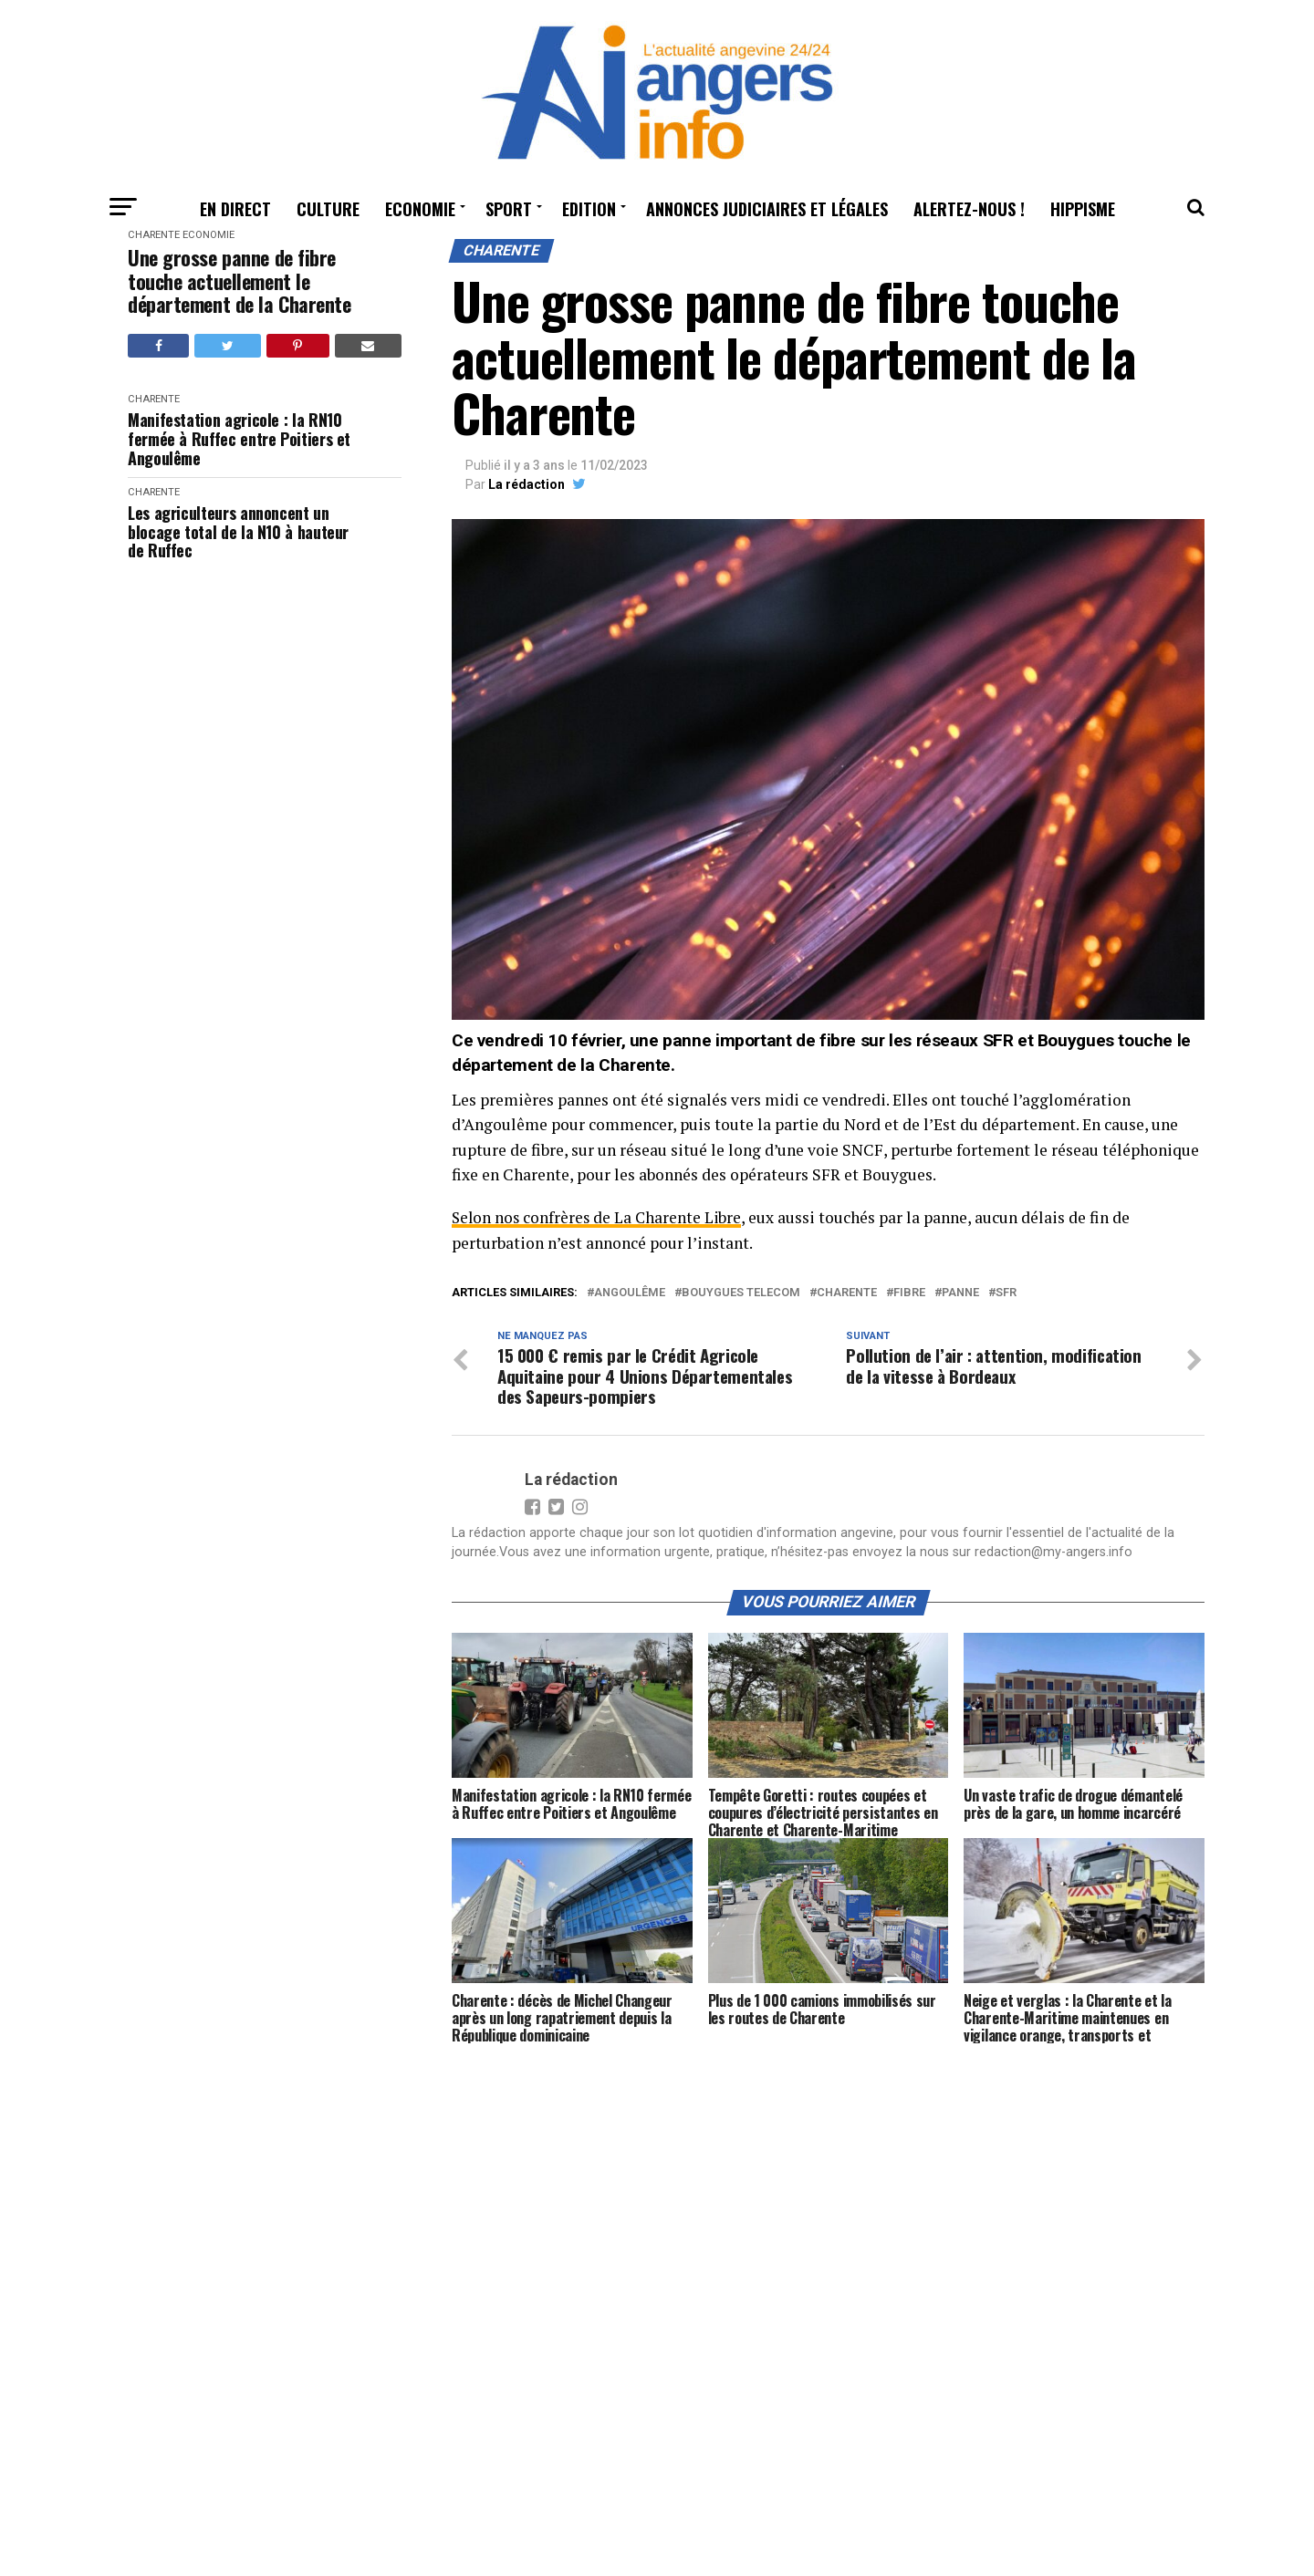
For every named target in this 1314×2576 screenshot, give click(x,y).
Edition (589, 209)
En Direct (235, 209)
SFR (1006, 1293)
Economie (420, 209)
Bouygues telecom (741, 1293)
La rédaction (526, 484)
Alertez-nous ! (969, 209)
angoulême (629, 1293)
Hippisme (1082, 209)
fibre (909, 1293)
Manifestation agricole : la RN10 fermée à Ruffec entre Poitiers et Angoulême (239, 438)
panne (960, 1293)
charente (847, 1293)
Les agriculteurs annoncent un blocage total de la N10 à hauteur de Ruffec (238, 532)
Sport (508, 209)
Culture (328, 209)
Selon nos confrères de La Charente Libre (599, 1217)
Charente (154, 235)
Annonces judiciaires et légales (767, 209)
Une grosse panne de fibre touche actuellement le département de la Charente (239, 281)
